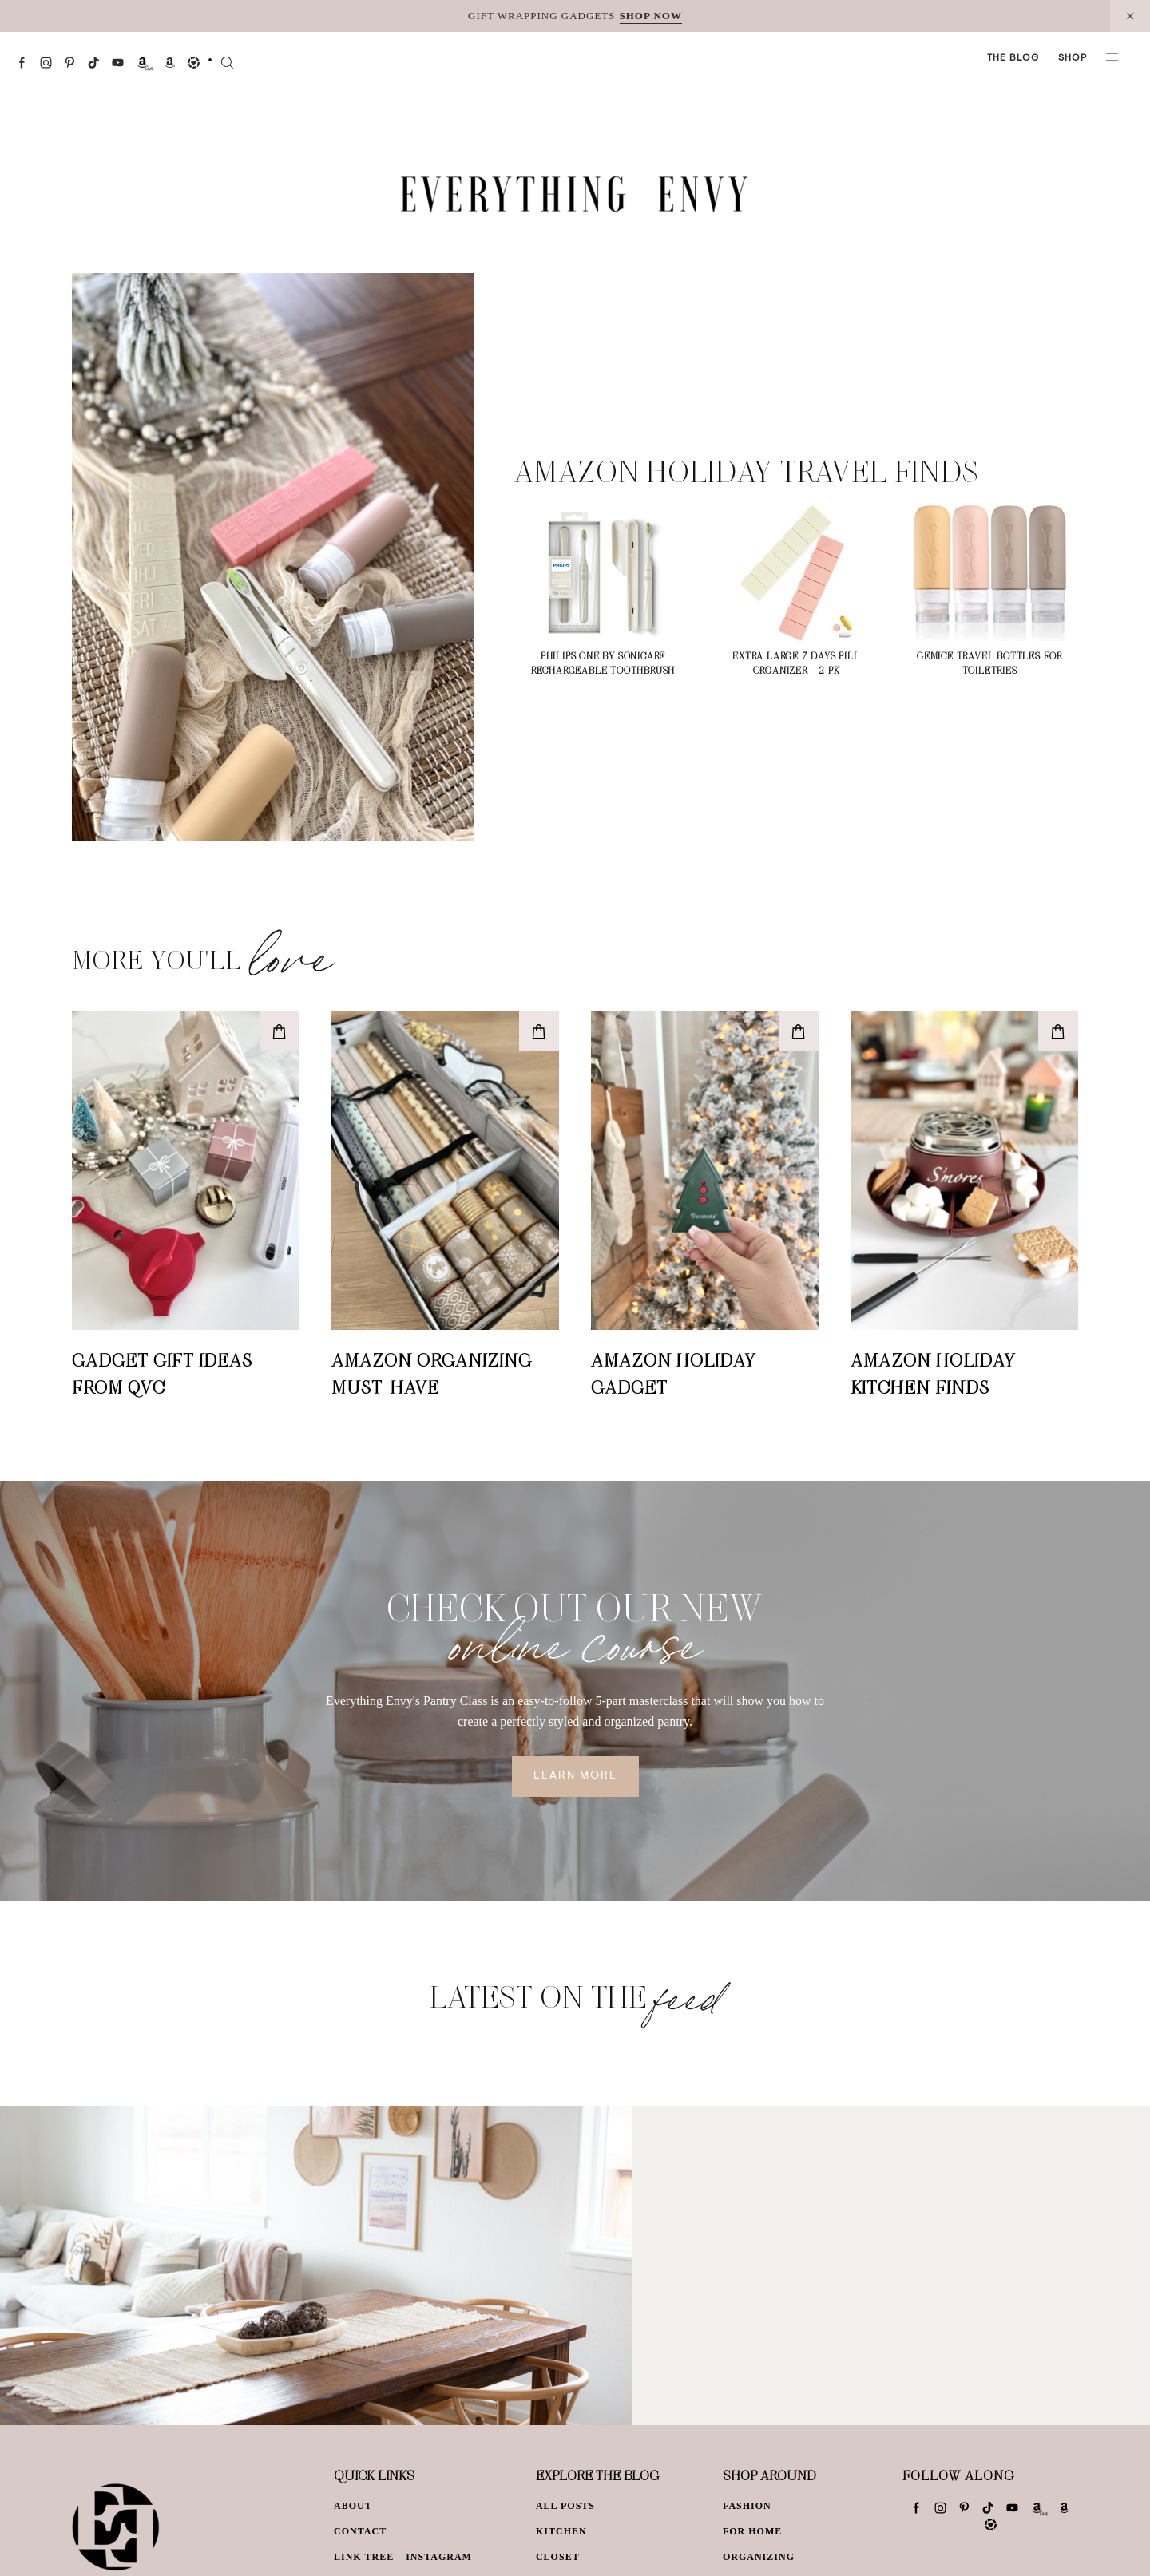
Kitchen (561, 2531)
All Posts (565, 2505)
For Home (752, 2531)
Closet (558, 2556)
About (353, 2505)
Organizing (759, 2556)
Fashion (747, 2505)
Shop (1072, 58)
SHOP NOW (651, 16)
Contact (360, 2531)
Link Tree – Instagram (403, 2556)
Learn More (575, 1776)
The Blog (1013, 58)
